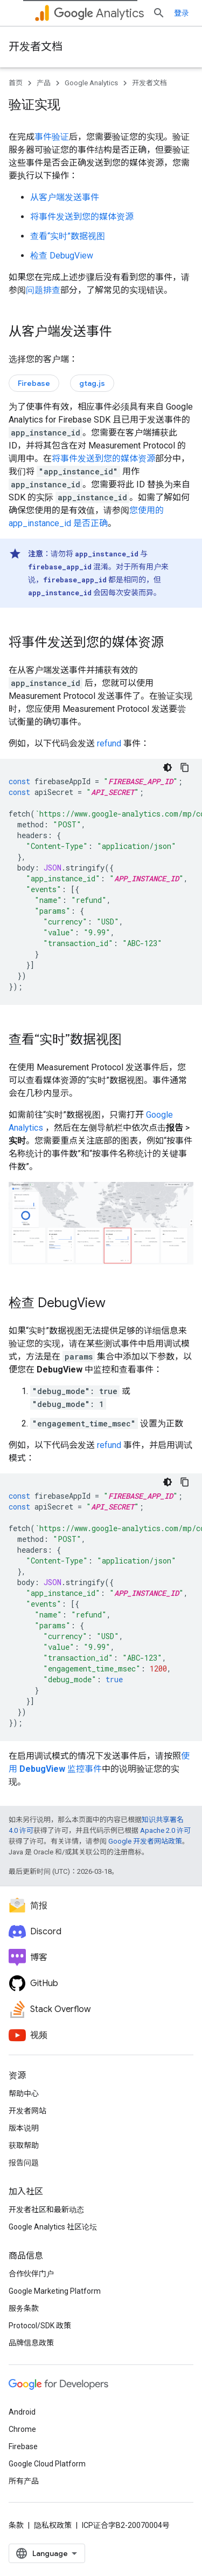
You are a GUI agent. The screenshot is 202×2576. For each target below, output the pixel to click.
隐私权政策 (53, 2525)
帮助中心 (24, 2093)
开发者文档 (35, 46)
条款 (16, 2525)
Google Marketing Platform (55, 2291)
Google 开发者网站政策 (145, 1841)
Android (22, 2412)
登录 (181, 13)
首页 (16, 83)
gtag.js (92, 383)
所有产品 (24, 2481)
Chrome (22, 2429)
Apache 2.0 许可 (165, 1830)
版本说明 (24, 2128)
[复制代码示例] (184, 767)
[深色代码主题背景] (167, 767)
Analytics (99, 13)
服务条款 (24, 2308)
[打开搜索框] (158, 12)
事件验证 (51, 137)
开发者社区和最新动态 (46, 2209)
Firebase (34, 383)
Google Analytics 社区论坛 (53, 2226)
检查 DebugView (61, 255)
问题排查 (43, 290)
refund (109, 743)
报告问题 (24, 2162)
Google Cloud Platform (47, 2463)
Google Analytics (91, 83)
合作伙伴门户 (31, 2273)
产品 (44, 83)
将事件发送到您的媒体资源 (82, 217)
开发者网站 (27, 2110)
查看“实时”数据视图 (67, 236)
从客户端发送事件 (64, 197)
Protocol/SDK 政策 (40, 2325)
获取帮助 (24, 2145)
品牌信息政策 (31, 2343)
